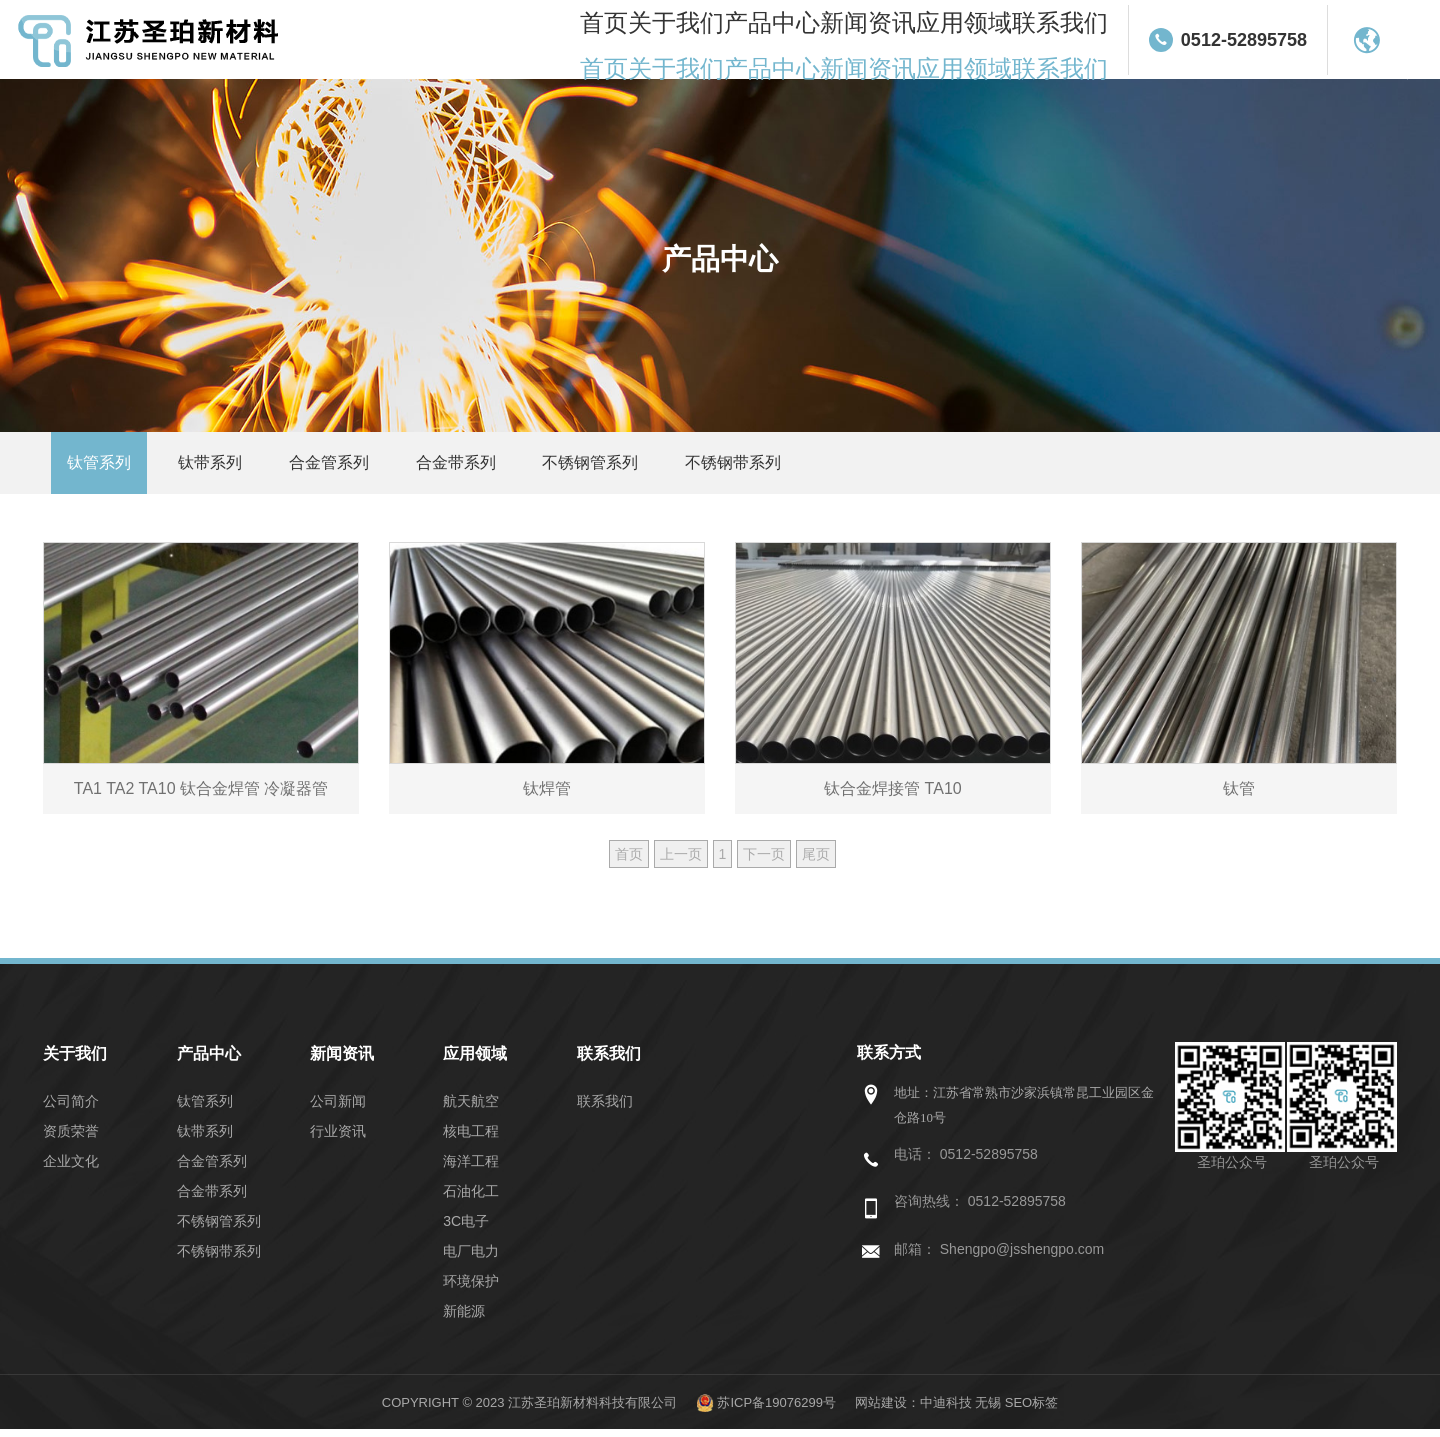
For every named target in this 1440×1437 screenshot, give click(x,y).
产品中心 (821, 40)
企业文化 (71, 1169)
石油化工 (471, 1199)
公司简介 (71, 1109)
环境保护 (471, 1289)
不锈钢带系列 (805, 466)
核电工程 (471, 1139)
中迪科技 (946, 1410)
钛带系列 (229, 466)
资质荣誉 (71, 1139)
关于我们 (736, 40)
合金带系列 (501, 466)
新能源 (464, 1319)
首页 (666, 40)
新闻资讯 (906, 40)
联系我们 (1075, 40)
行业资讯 (338, 1139)
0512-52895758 (1254, 40)
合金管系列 (361, 466)
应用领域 (991, 40)
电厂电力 (471, 1259)
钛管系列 (105, 466)
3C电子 (466, 1229)
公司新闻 (338, 1109)
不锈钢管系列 (649, 466)
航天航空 (471, 1109)
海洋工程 (471, 1169)
